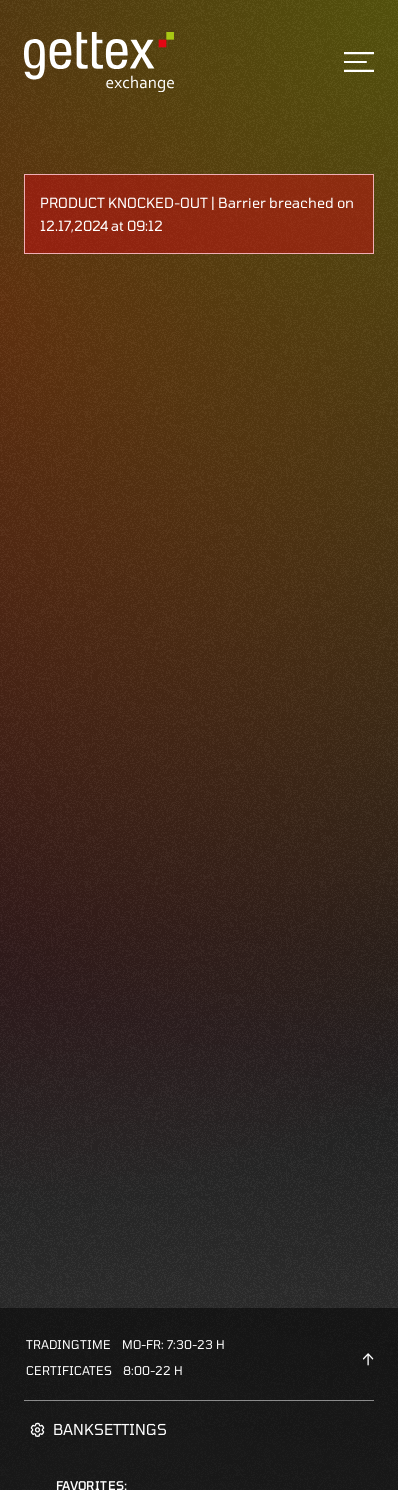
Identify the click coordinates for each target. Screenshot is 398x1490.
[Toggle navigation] (359, 62)
